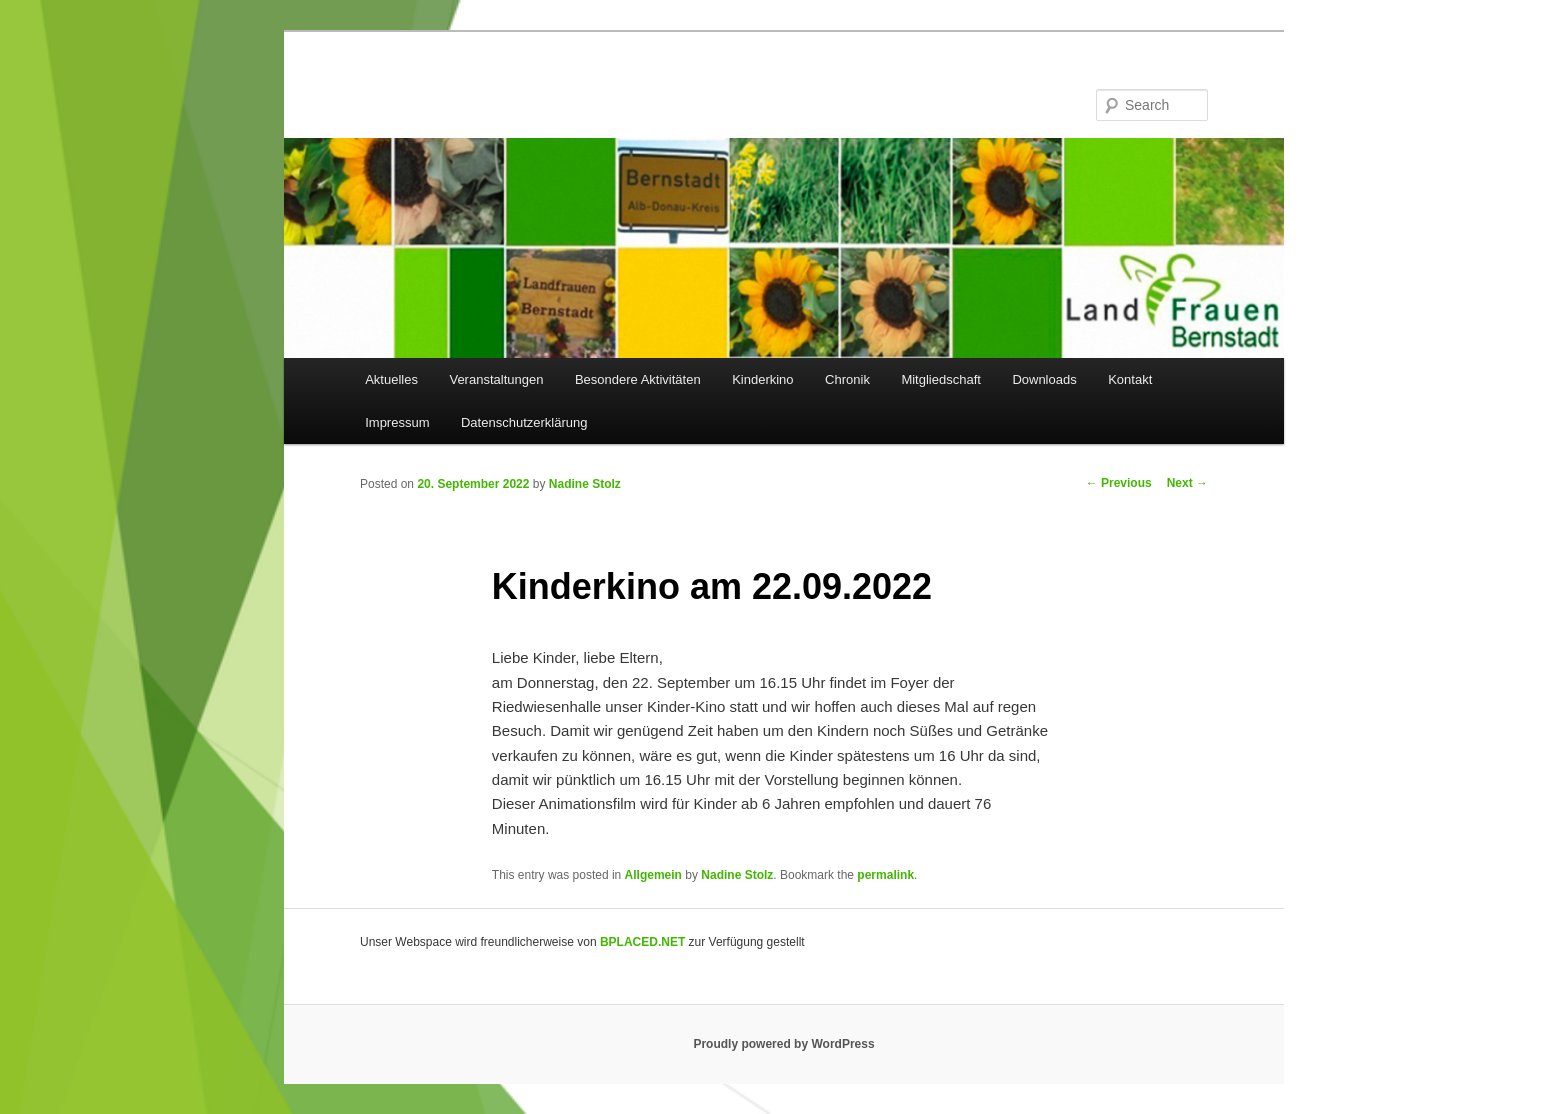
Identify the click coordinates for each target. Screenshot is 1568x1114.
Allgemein (653, 875)
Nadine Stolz (585, 484)
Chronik (847, 379)
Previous (1119, 483)
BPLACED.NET (642, 942)
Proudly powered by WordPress (783, 1044)
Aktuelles (391, 379)
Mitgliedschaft (940, 379)
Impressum (397, 422)
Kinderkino (762, 379)
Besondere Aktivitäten (638, 379)
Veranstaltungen (496, 379)
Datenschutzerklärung (524, 422)
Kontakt (1130, 379)
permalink (885, 875)
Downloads (1044, 379)
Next (1187, 483)
